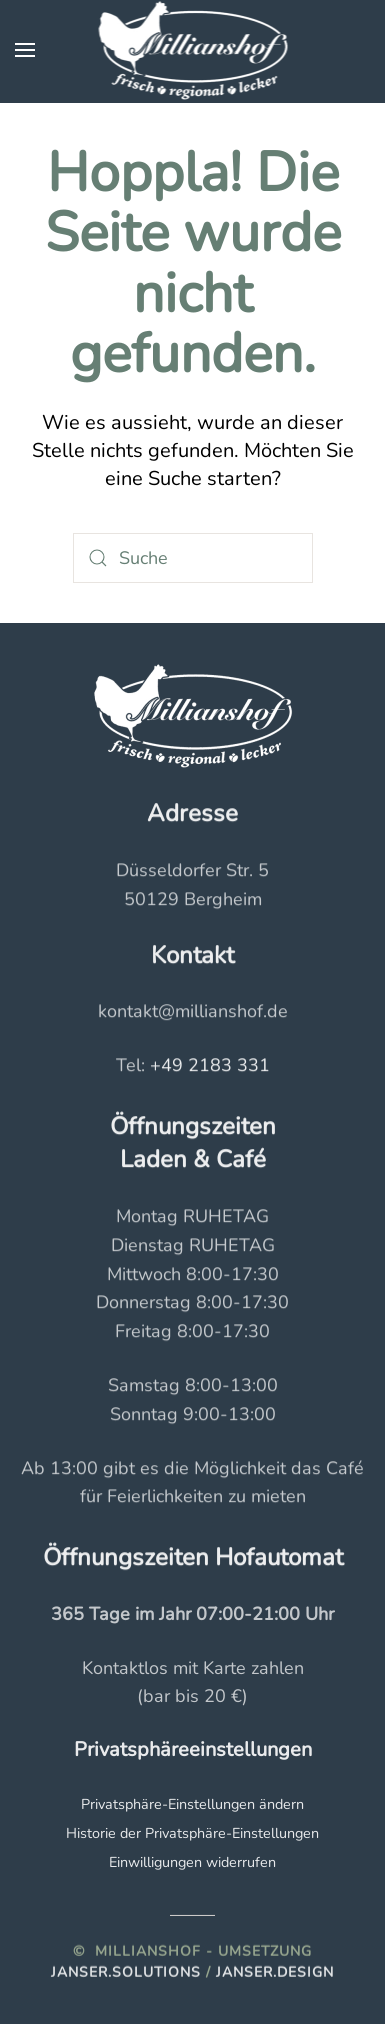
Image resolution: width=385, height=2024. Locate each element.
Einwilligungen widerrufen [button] (192, 1861)
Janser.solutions (126, 1971)
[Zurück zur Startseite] (192, 50)
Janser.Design (275, 1971)
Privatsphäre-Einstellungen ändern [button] (192, 1803)
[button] (25, 50)
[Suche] (193, 558)
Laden (153, 1158)
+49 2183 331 (210, 1064)
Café (241, 1158)
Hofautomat (279, 1556)
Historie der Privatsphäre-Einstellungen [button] (192, 1832)
